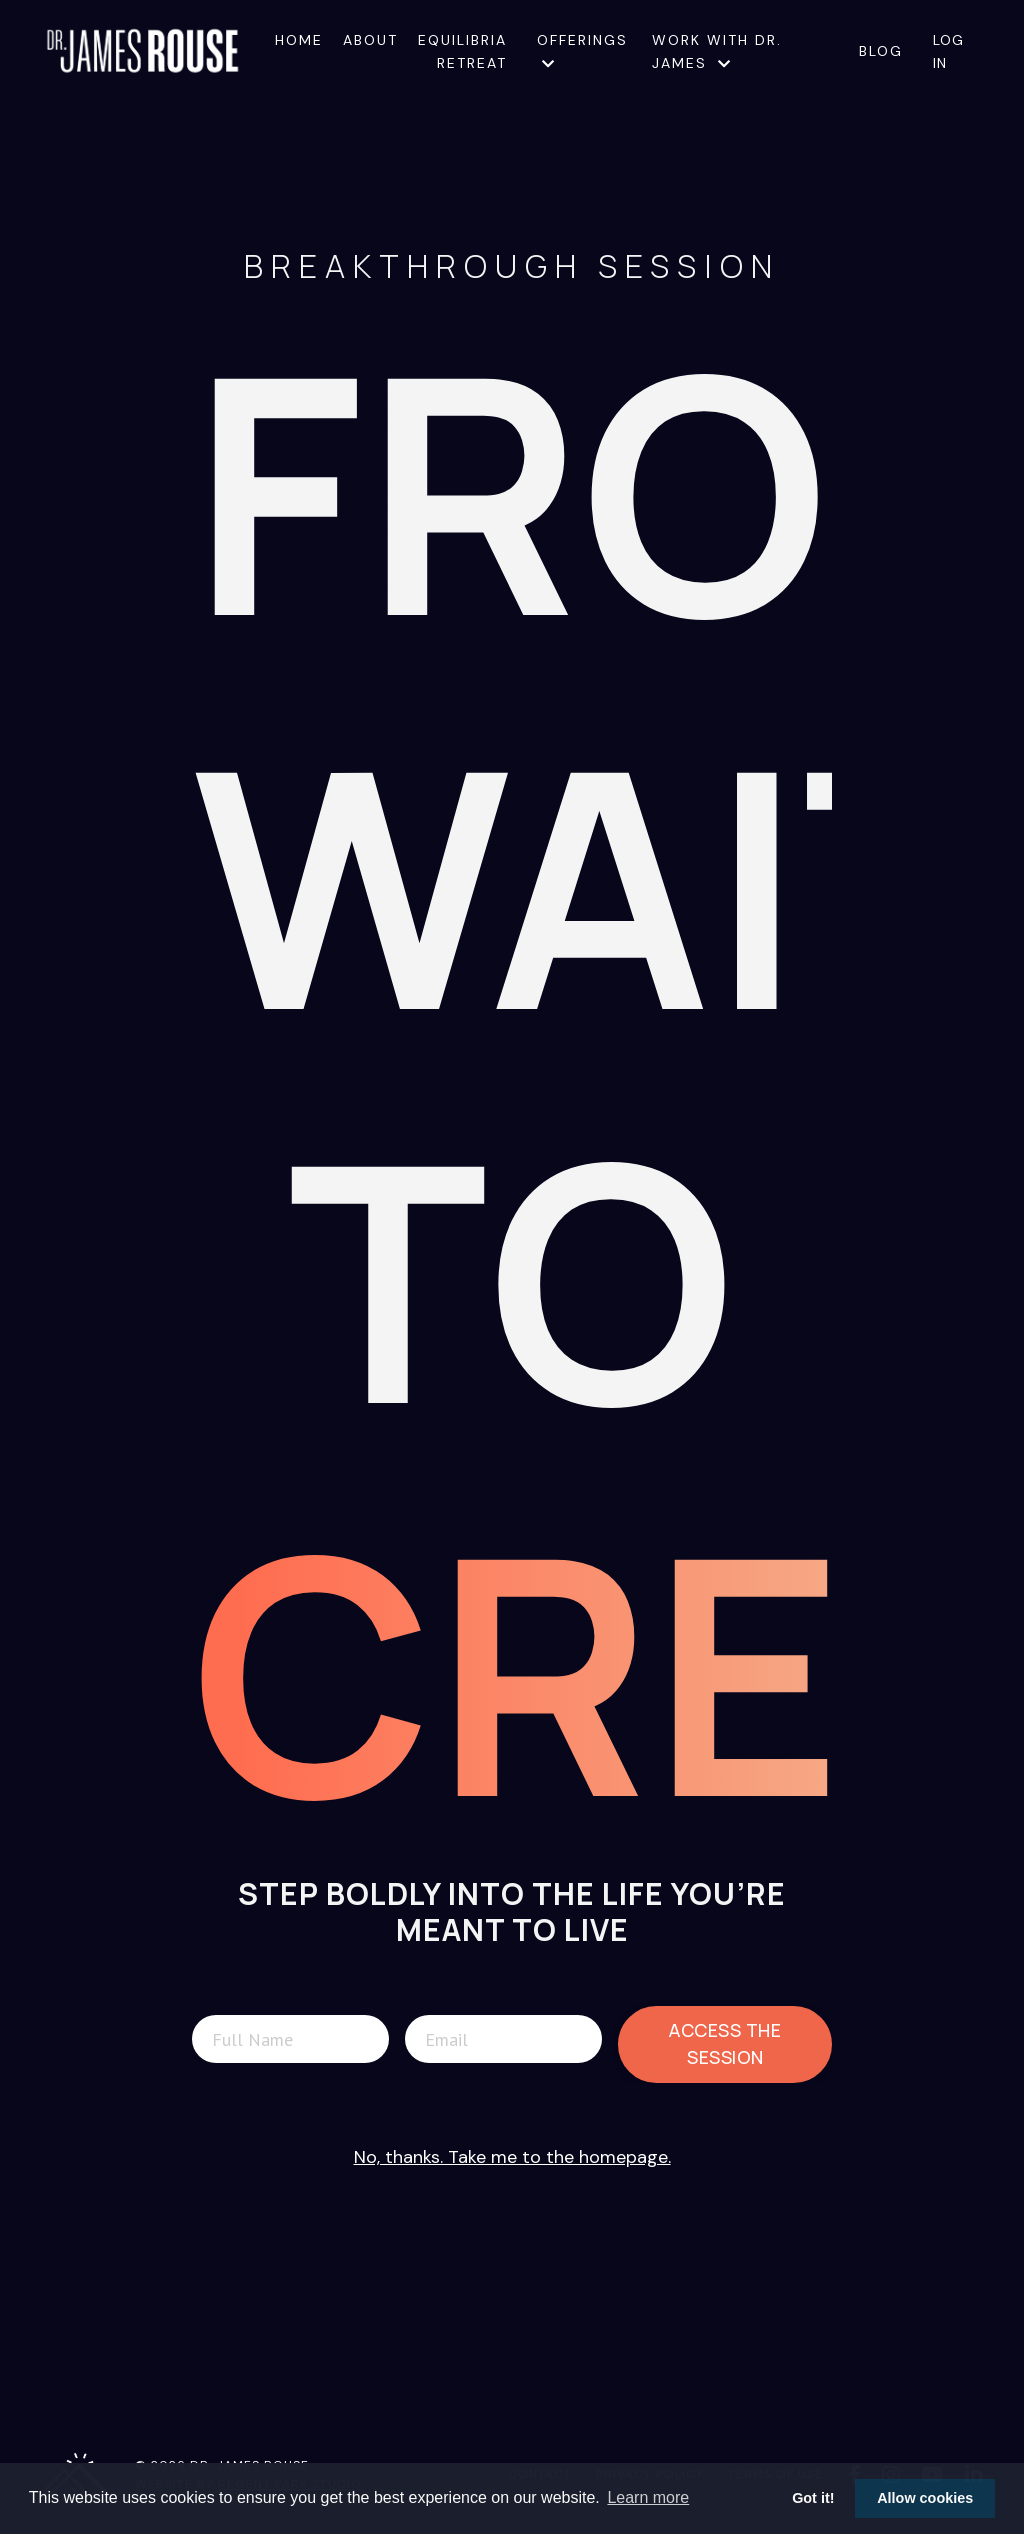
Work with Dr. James (717, 51)
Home (299, 40)
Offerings (582, 50)
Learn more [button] (648, 2497)
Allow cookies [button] (925, 2498)
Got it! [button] (813, 2498)
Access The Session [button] (725, 2043)
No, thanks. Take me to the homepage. (512, 2157)
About (370, 40)
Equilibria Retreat (462, 51)
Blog (881, 51)
